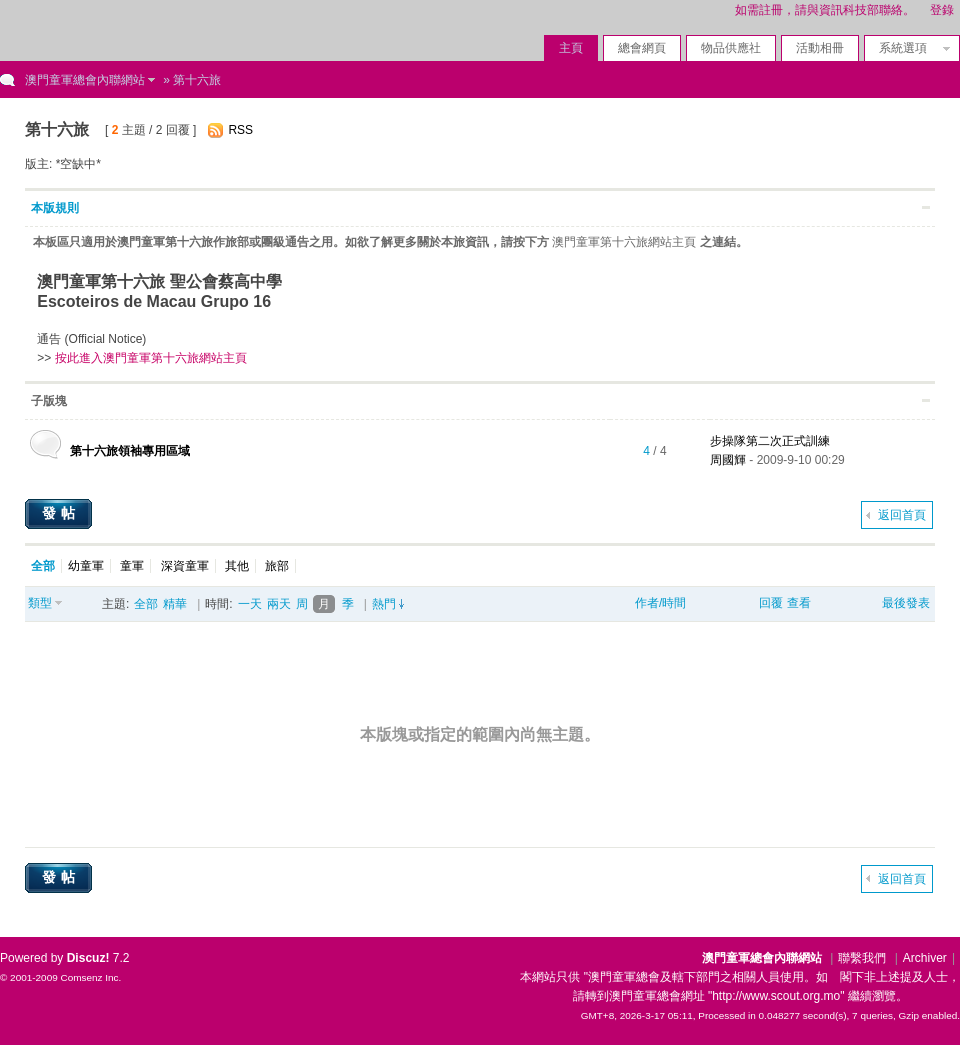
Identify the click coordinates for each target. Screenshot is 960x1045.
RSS (240, 130)
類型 (40, 603)
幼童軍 (86, 566)
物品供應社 (731, 48)
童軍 (132, 566)
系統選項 (909, 48)
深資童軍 (185, 566)
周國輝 (728, 460)
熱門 (384, 604)
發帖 (61, 513)
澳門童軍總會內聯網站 (85, 80)
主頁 (571, 48)
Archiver (925, 958)
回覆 (771, 603)
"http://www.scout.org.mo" (776, 996)
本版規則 (55, 208)
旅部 (277, 566)
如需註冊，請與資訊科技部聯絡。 (825, 10)
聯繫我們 (862, 958)
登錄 (942, 10)
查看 (799, 603)
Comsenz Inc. (90, 977)
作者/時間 (660, 603)
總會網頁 (642, 48)
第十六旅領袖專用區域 (130, 451)
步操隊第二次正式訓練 (770, 441)
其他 (237, 566)
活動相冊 (820, 48)
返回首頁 (902, 515)
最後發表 (906, 603)
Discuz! (88, 958)
